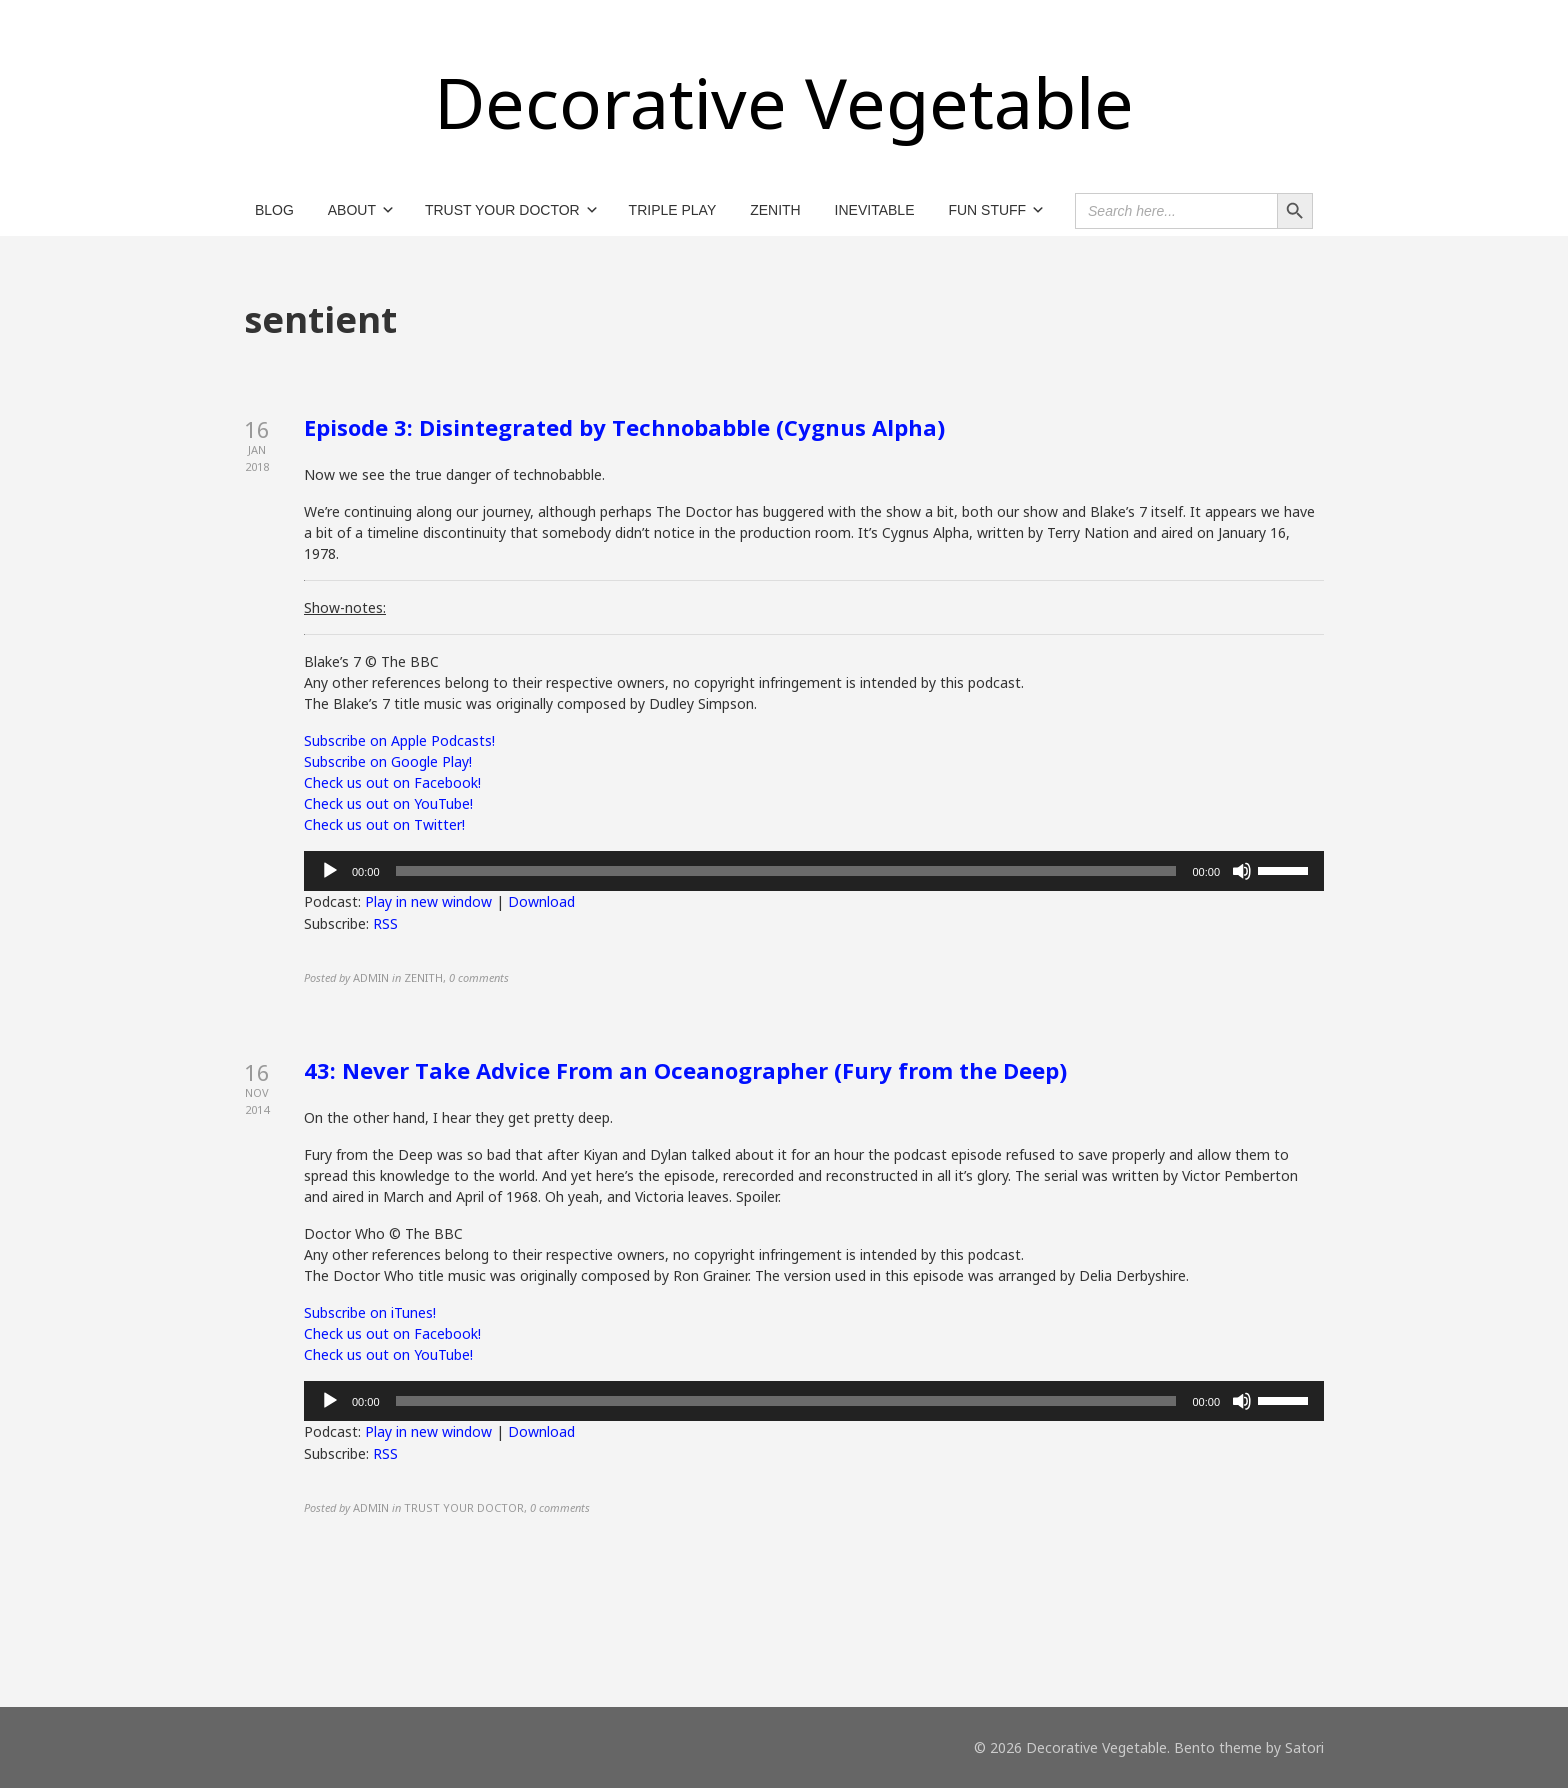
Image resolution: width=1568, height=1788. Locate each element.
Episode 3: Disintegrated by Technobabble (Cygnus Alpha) (624, 427)
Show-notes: (345, 607)
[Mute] (1242, 871)
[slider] (786, 871)
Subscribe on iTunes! (370, 1312)
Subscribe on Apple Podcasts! (399, 740)
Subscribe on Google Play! (388, 761)
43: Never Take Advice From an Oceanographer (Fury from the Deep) (685, 1070)
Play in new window (428, 901)
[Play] (330, 871)
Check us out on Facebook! (392, 782)
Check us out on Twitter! (384, 824)
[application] (814, 871)
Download (541, 901)
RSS (385, 923)
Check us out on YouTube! (388, 803)
